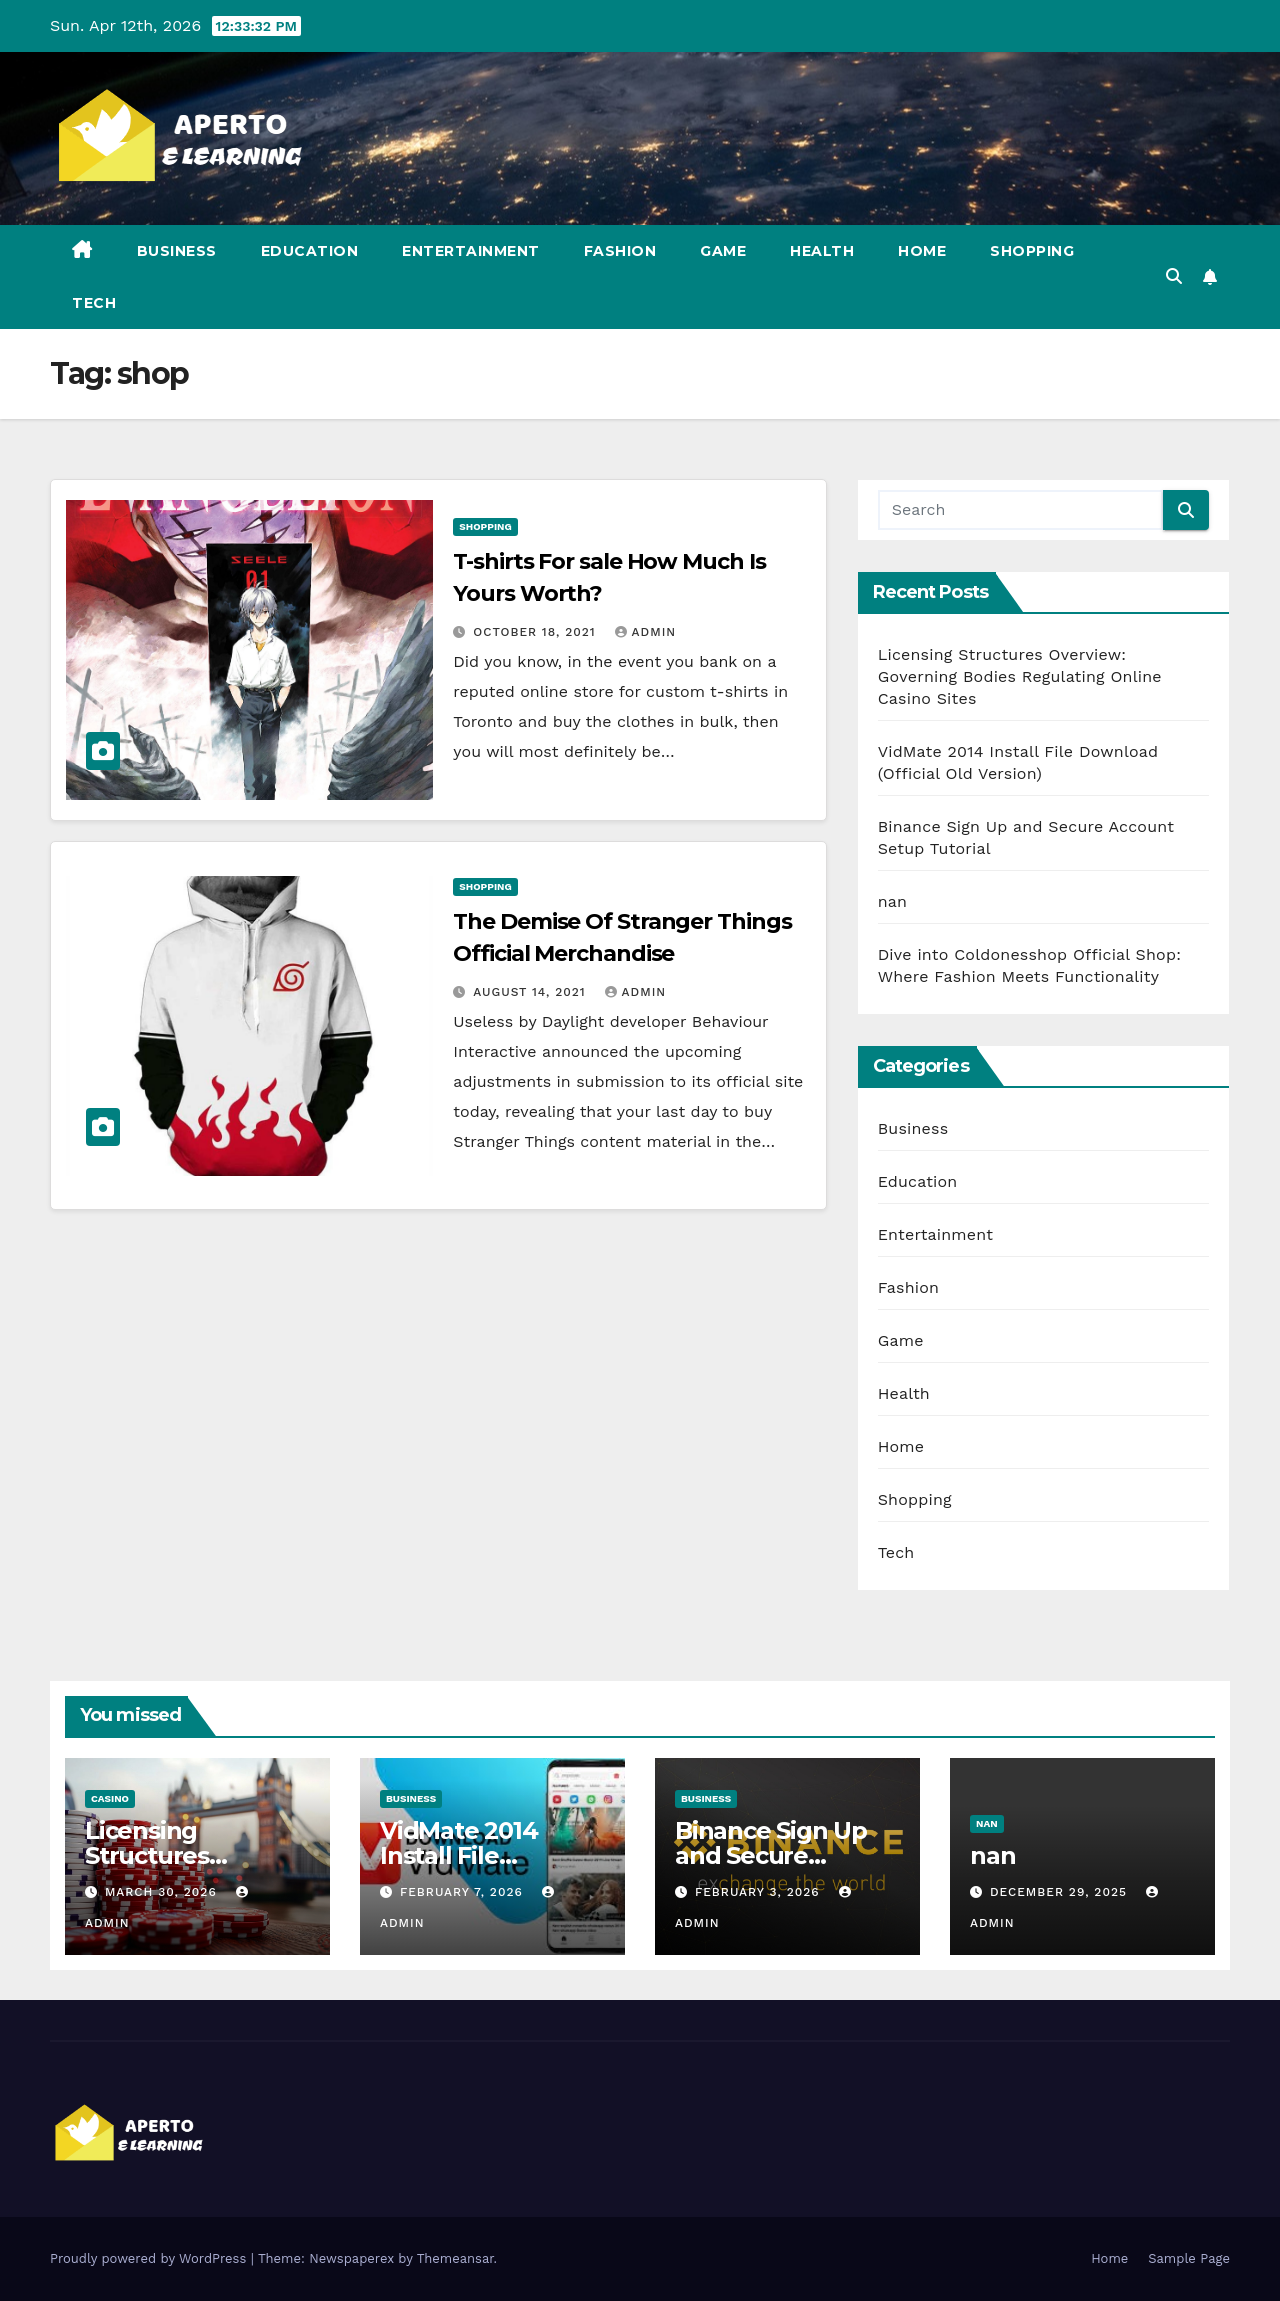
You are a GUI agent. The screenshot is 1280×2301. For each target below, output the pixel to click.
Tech (94, 303)
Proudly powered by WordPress (150, 2258)
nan (892, 901)
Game (723, 251)
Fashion (620, 251)
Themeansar (455, 2258)
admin (646, 632)
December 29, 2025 (1061, 1892)
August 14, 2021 (531, 992)
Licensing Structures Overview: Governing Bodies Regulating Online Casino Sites (1020, 676)
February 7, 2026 (464, 1892)
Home (922, 251)
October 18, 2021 (536, 632)
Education (310, 251)
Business (177, 251)
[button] (1174, 276)
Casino (110, 1798)
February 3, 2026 (760, 1892)
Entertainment (471, 251)
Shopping (1032, 251)
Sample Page (1189, 2258)
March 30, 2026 (163, 1892)
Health (822, 251)
